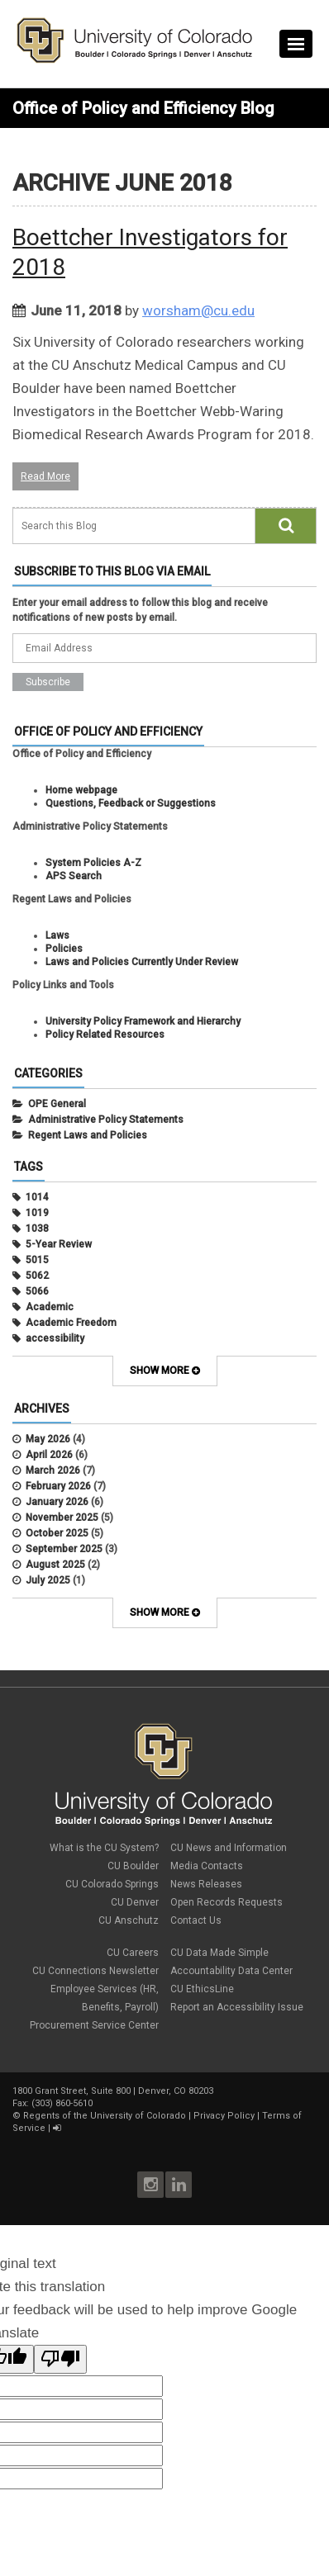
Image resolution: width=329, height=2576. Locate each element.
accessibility (55, 1338)
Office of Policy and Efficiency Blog (143, 108)
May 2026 (48, 1439)
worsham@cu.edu (198, 310)
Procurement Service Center (94, 2025)
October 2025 (57, 1533)
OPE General (57, 1104)
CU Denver (135, 1902)
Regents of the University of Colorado (104, 2115)
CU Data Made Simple (219, 1952)
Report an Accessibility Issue (236, 2007)
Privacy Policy (224, 2115)
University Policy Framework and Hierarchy (143, 1021)
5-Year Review (59, 1244)
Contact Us (196, 1920)
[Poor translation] (60, 2359)
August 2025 (55, 1564)
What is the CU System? (104, 1848)
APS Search (73, 876)
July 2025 (48, 1580)
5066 (37, 1291)
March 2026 (53, 1470)
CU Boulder (133, 1866)
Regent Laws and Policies (87, 1135)
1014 (37, 1197)
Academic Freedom (71, 1322)
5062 (37, 1275)
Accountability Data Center (231, 1971)
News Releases (206, 1884)
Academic (50, 1307)
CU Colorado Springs (112, 1884)
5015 (37, 1260)
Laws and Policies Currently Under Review (141, 962)
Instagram (150, 2184)
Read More (45, 476)
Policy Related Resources (104, 1034)
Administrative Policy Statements (106, 1119)
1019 (37, 1213)
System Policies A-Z (93, 863)
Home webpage (81, 790)
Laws (57, 935)
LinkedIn (178, 2184)
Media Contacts (206, 1866)
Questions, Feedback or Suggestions (130, 803)
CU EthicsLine (202, 1989)
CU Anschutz (128, 1920)
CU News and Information (228, 1848)
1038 (37, 1228)
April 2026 (49, 1455)
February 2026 (58, 1486)
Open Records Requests (226, 1902)
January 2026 (57, 1502)
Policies (64, 948)
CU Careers (133, 1952)
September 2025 (64, 1549)
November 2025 (62, 1517)
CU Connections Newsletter (95, 1971)
